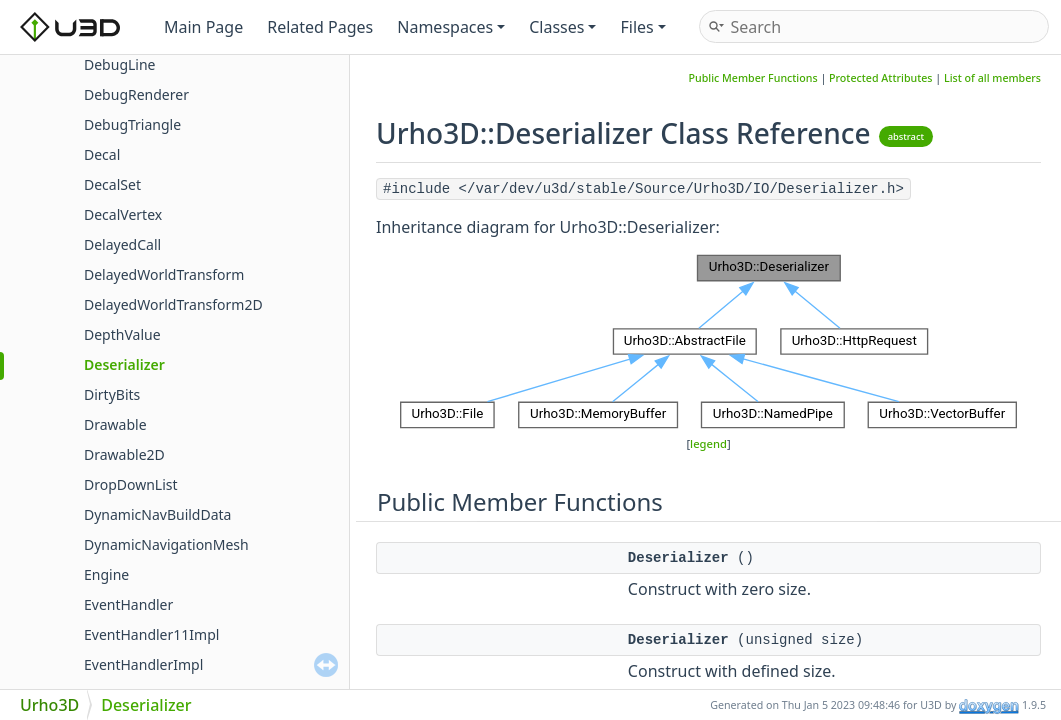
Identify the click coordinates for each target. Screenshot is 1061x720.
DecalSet (112, 184)
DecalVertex (123, 214)
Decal (102, 154)
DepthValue (122, 334)
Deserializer (124, 364)
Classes (562, 27)
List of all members (992, 78)
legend (708, 443)
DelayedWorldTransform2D (173, 304)
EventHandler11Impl (151, 634)
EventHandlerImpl (143, 664)
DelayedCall (122, 244)
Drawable (115, 424)
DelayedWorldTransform (164, 274)
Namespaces (451, 27)
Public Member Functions (753, 78)
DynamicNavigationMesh (166, 544)
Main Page (203, 27)
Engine (106, 574)
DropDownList (131, 484)
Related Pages (320, 27)
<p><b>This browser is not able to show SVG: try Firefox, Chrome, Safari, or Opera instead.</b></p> (708, 341)
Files (642, 27)
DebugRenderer (136, 94)
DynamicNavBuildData (157, 514)
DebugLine (119, 64)
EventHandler (128, 604)
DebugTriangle (132, 124)
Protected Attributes (881, 78)
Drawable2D (124, 454)
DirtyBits (112, 394)
